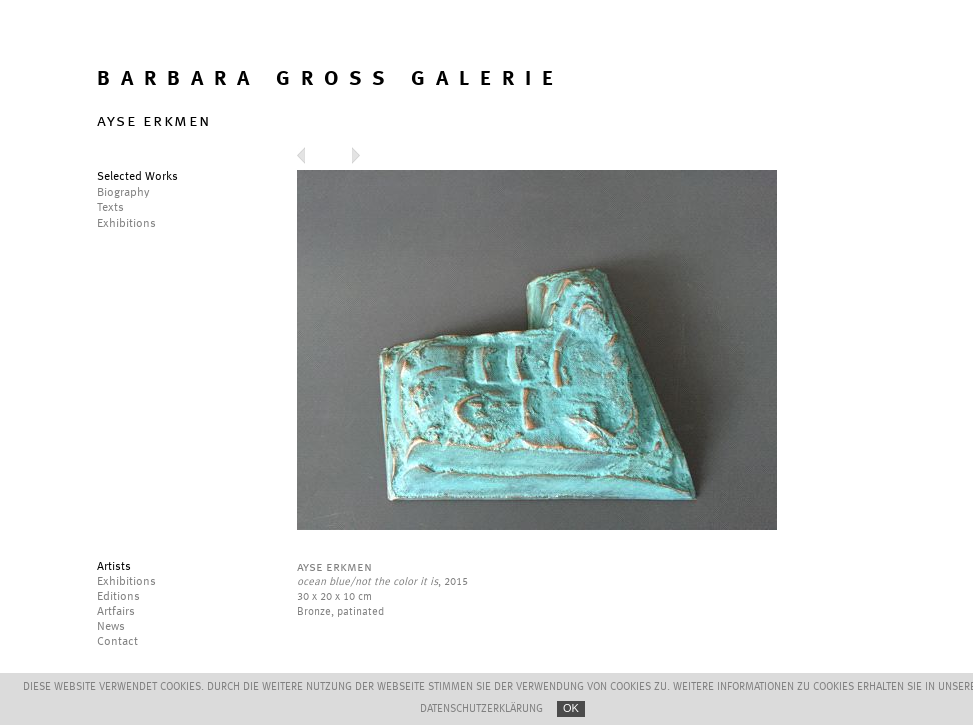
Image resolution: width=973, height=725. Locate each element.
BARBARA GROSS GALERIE (330, 79)
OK (571, 708)
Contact (117, 642)
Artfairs (116, 612)
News (111, 627)
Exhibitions (126, 582)
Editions (118, 597)
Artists (114, 567)
